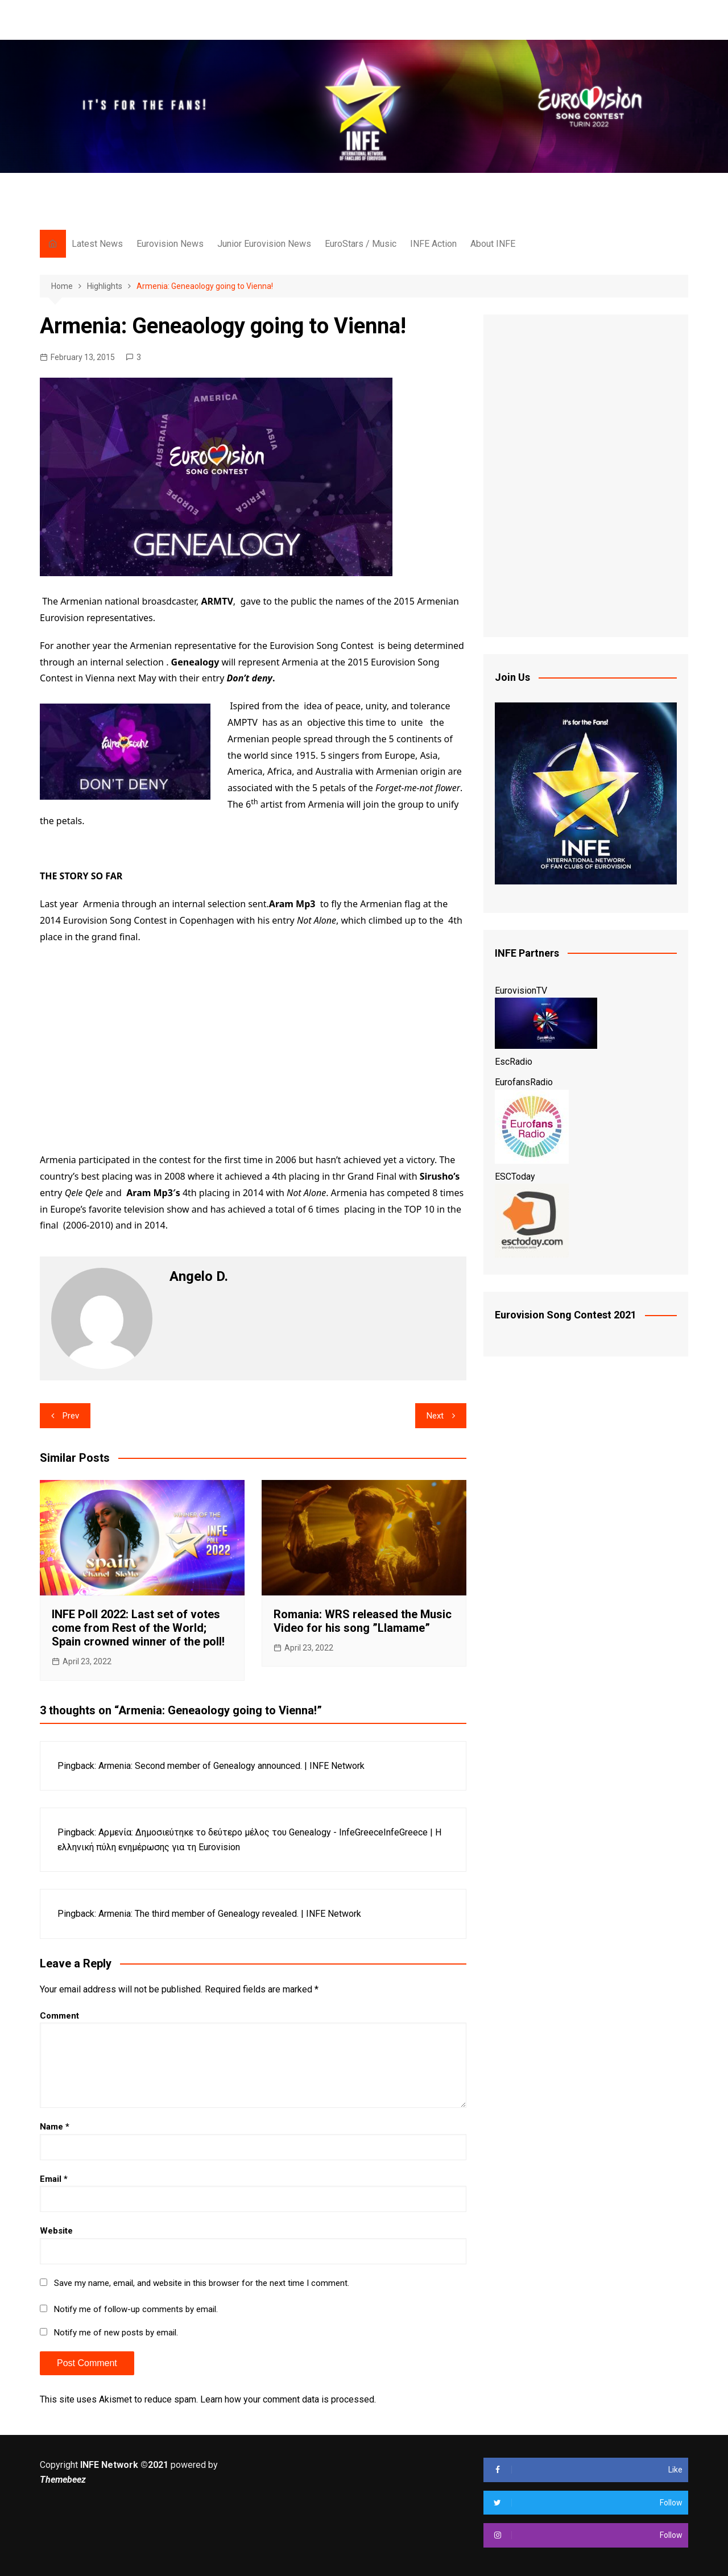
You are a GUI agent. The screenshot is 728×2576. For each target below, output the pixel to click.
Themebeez (63, 2479)
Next (435, 1416)
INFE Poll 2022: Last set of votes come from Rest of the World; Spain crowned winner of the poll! (138, 1627)
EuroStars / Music (360, 243)
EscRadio (513, 1061)
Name (54, 2127)
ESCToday (515, 1176)
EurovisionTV (521, 990)
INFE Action (433, 243)
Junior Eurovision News (264, 243)
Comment (59, 2016)
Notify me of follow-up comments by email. (136, 2309)
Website (56, 2231)
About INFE (492, 243)
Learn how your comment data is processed (287, 2399)
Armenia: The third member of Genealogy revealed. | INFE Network (229, 1913)
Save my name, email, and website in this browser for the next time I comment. (201, 2283)
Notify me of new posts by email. (116, 2332)
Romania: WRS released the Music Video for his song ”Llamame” (363, 1621)
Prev (71, 1416)
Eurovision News (170, 243)
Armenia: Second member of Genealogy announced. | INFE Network (231, 1765)
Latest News (97, 243)
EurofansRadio (524, 1082)
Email (54, 2179)
